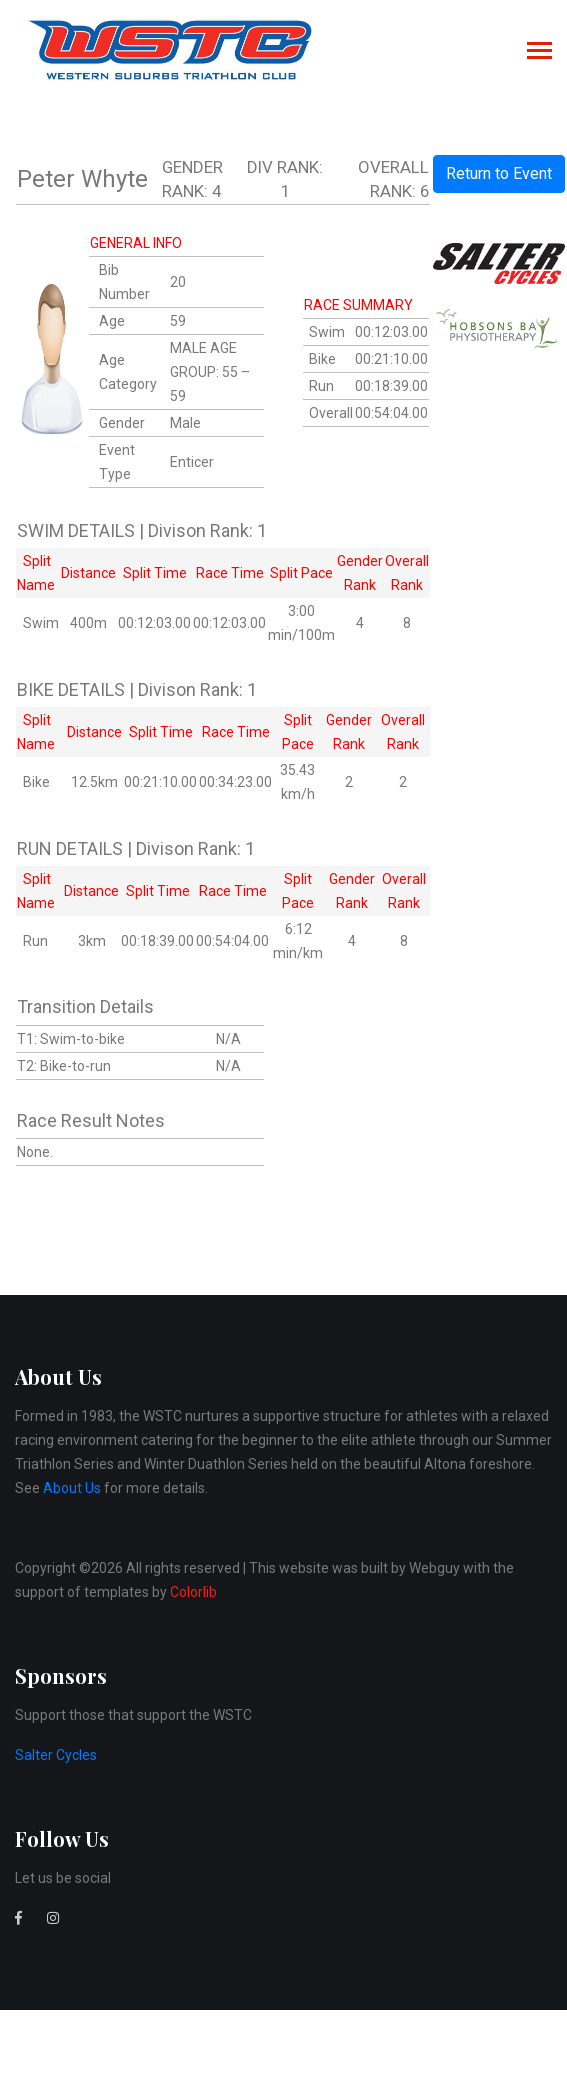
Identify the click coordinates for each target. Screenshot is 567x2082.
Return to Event (499, 173)
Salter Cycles (56, 1755)
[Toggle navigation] (539, 52)
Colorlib (193, 1592)
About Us (72, 1488)
